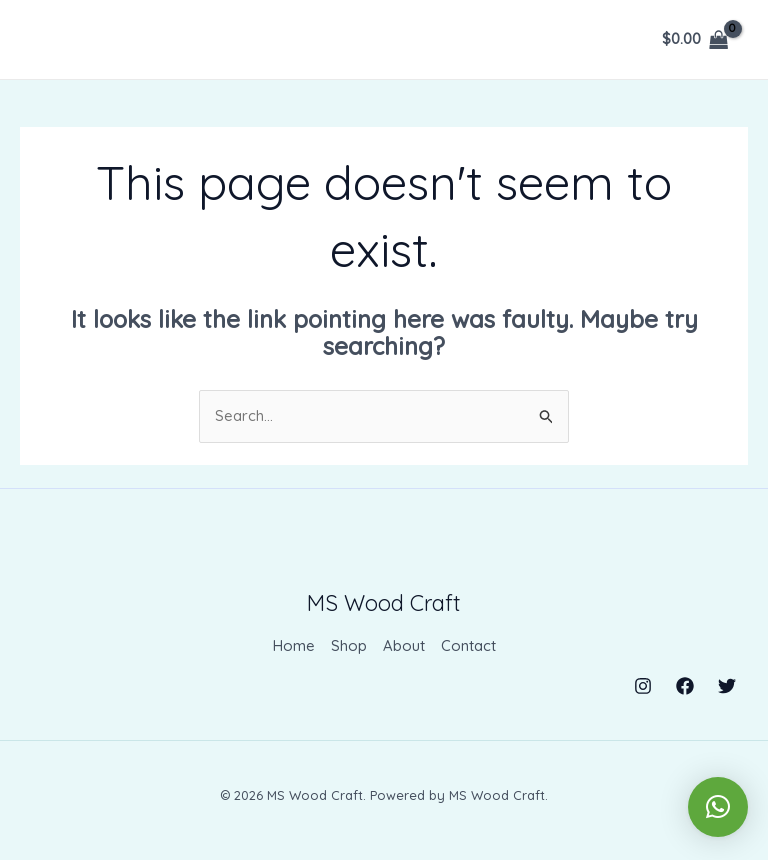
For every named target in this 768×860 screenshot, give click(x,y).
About (404, 646)
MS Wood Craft (384, 603)
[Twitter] (727, 685)
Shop (349, 646)
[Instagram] (643, 685)
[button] (718, 806)
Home (294, 646)
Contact (468, 646)
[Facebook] (685, 685)
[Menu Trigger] (65, 58)
